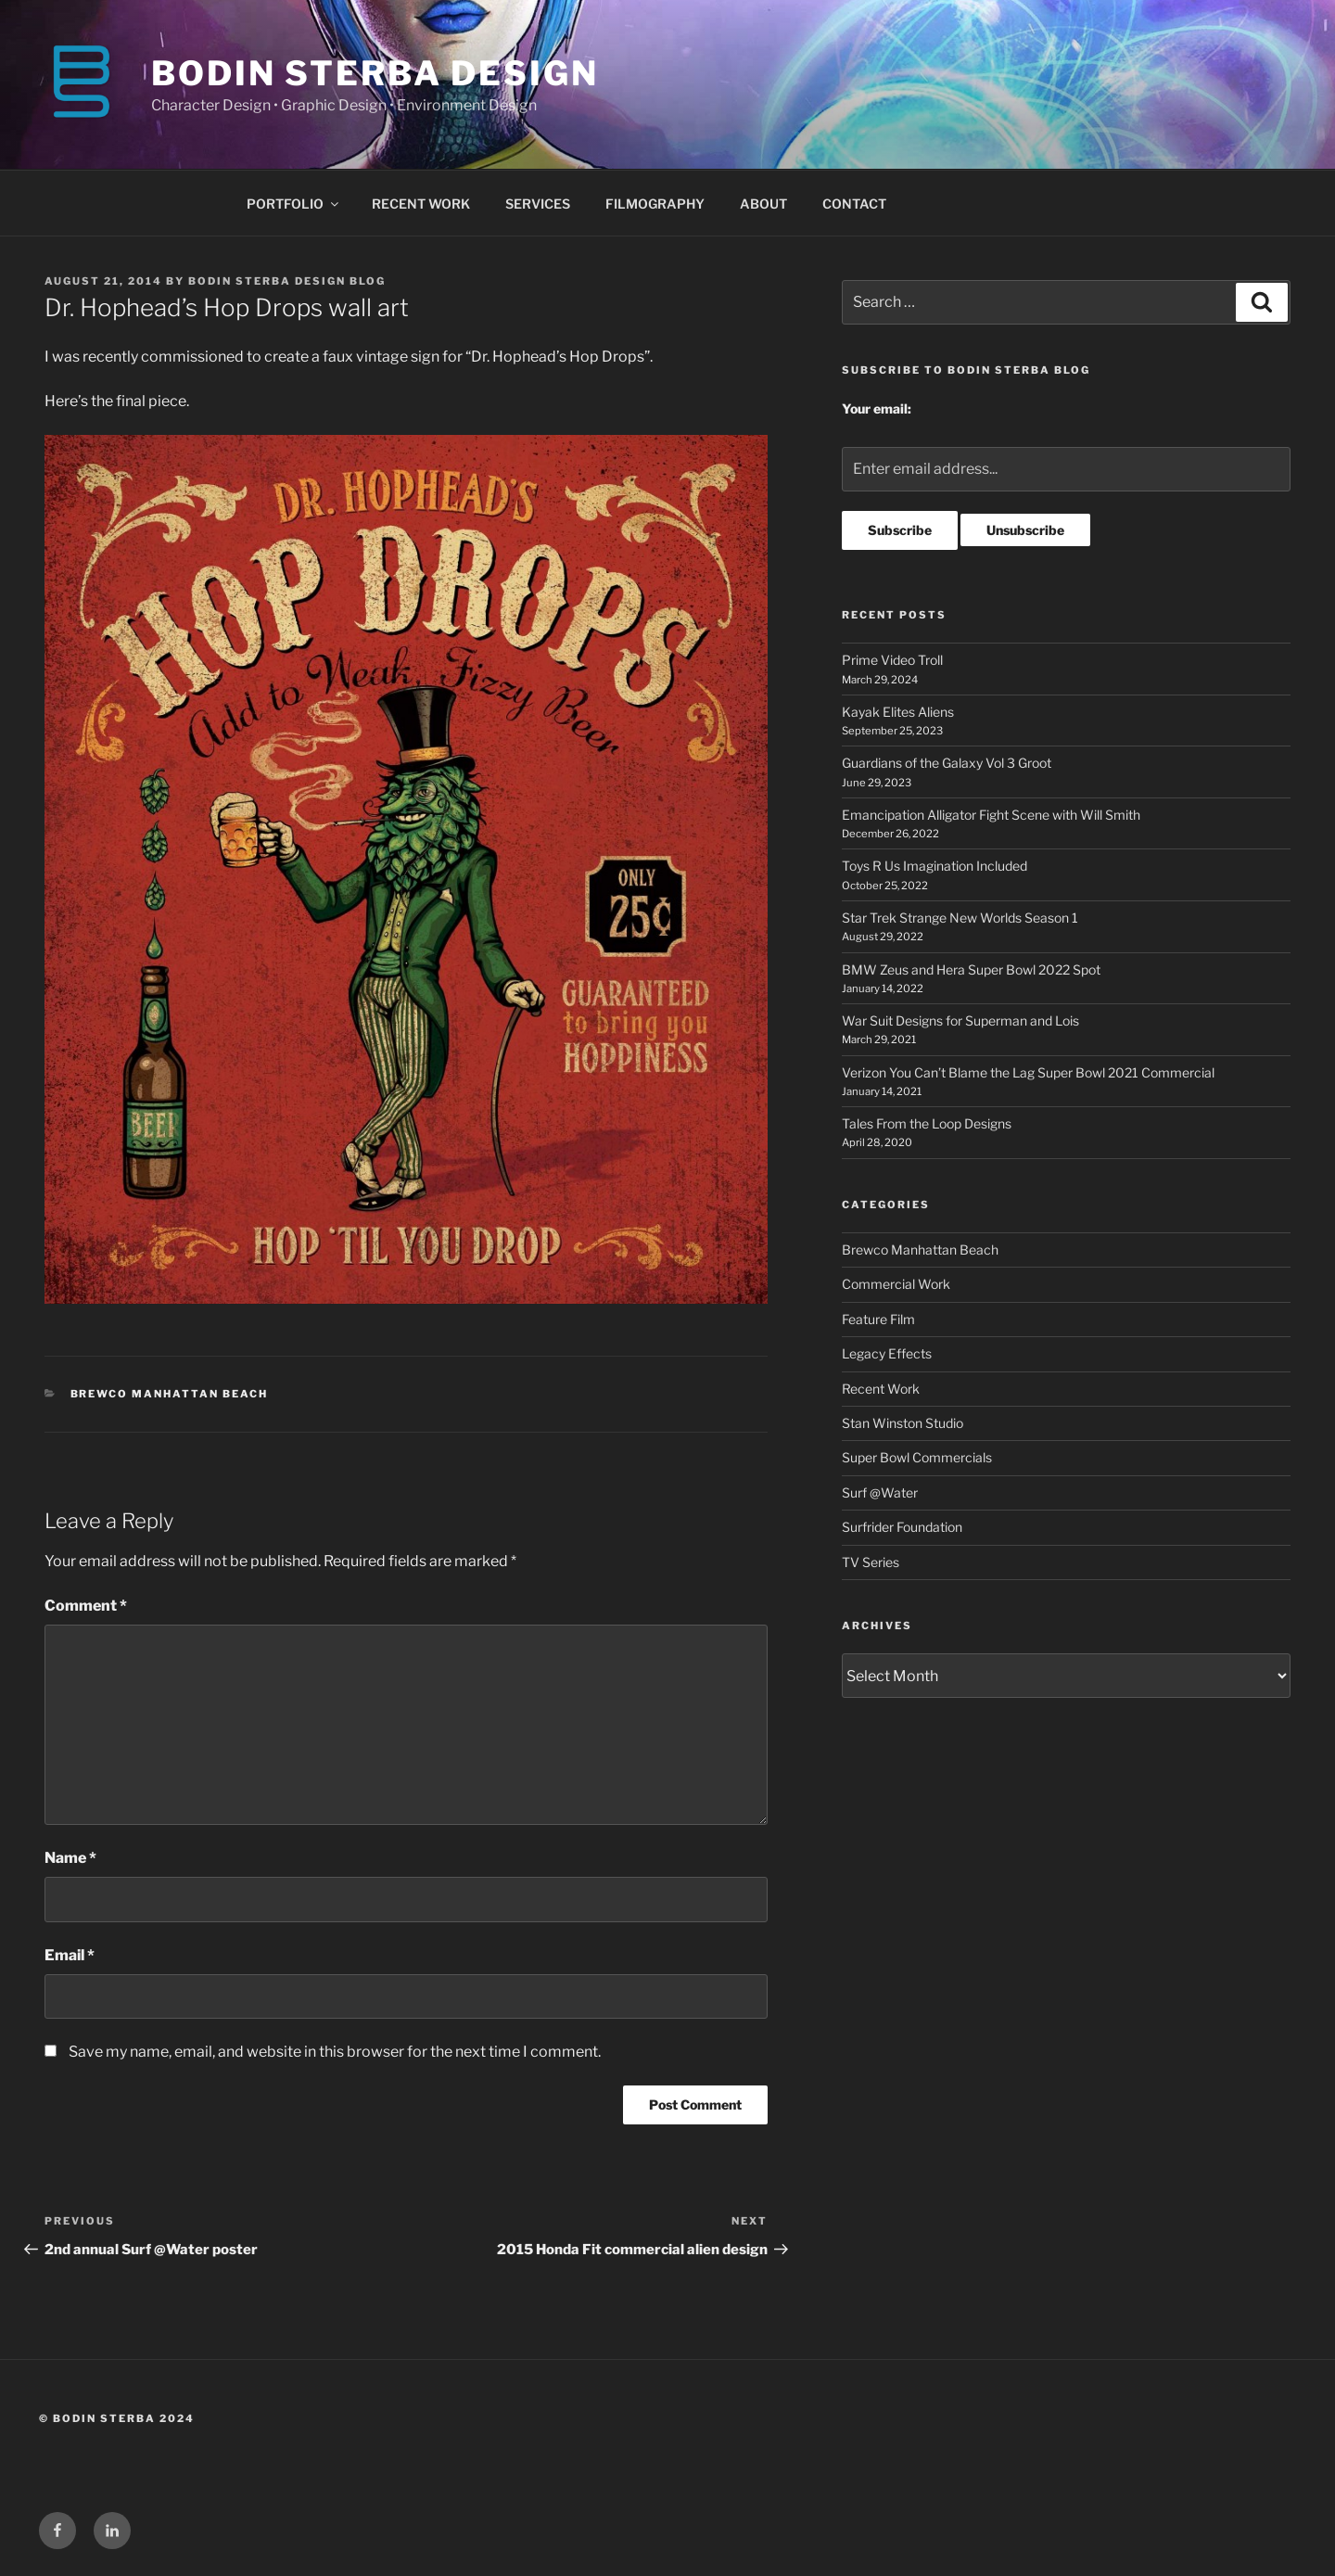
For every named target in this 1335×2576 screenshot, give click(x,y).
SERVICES (537, 203)
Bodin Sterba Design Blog (287, 280)
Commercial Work (896, 1284)
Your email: (876, 408)
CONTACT (854, 203)
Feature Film (878, 1319)
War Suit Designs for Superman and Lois (960, 1020)
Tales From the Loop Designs (926, 1123)
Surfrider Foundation (902, 1527)
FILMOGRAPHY (655, 203)
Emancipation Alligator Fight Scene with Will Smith (991, 815)
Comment (85, 1605)
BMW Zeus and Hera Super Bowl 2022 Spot (971, 969)
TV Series (870, 1562)
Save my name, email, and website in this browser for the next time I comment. (335, 2051)
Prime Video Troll (892, 660)
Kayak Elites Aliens (898, 712)
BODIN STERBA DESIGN (375, 73)
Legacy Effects (887, 1353)
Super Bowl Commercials (917, 1457)
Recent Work (881, 1388)
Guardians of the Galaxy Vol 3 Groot (946, 763)
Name (70, 1858)
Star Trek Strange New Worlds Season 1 (960, 917)
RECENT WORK (421, 203)
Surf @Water (880, 1492)
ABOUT (763, 203)
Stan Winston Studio (902, 1423)
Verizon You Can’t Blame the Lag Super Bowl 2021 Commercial (1028, 1072)
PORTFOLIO (294, 203)
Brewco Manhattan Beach (169, 1393)
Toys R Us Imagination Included (934, 866)
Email (69, 1955)
